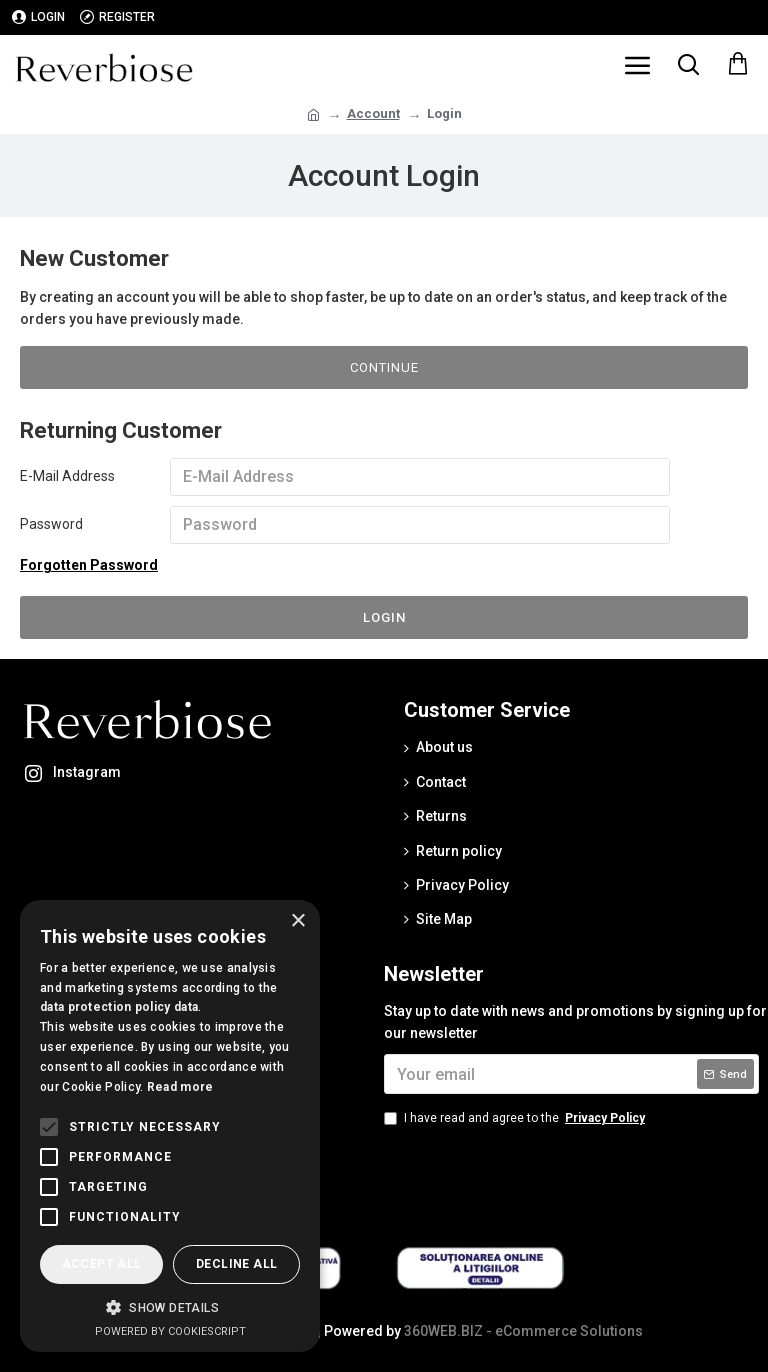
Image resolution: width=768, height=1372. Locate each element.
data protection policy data (119, 1007)
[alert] (170, 1126)
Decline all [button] (236, 1264)
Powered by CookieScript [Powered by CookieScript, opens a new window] (170, 1331)
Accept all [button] (102, 1264)
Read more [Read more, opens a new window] (180, 1087)
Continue (384, 367)
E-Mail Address (67, 476)
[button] (170, 1307)
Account (373, 113)
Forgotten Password (89, 565)
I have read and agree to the (516, 1118)
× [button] (297, 921)
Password (51, 524)
